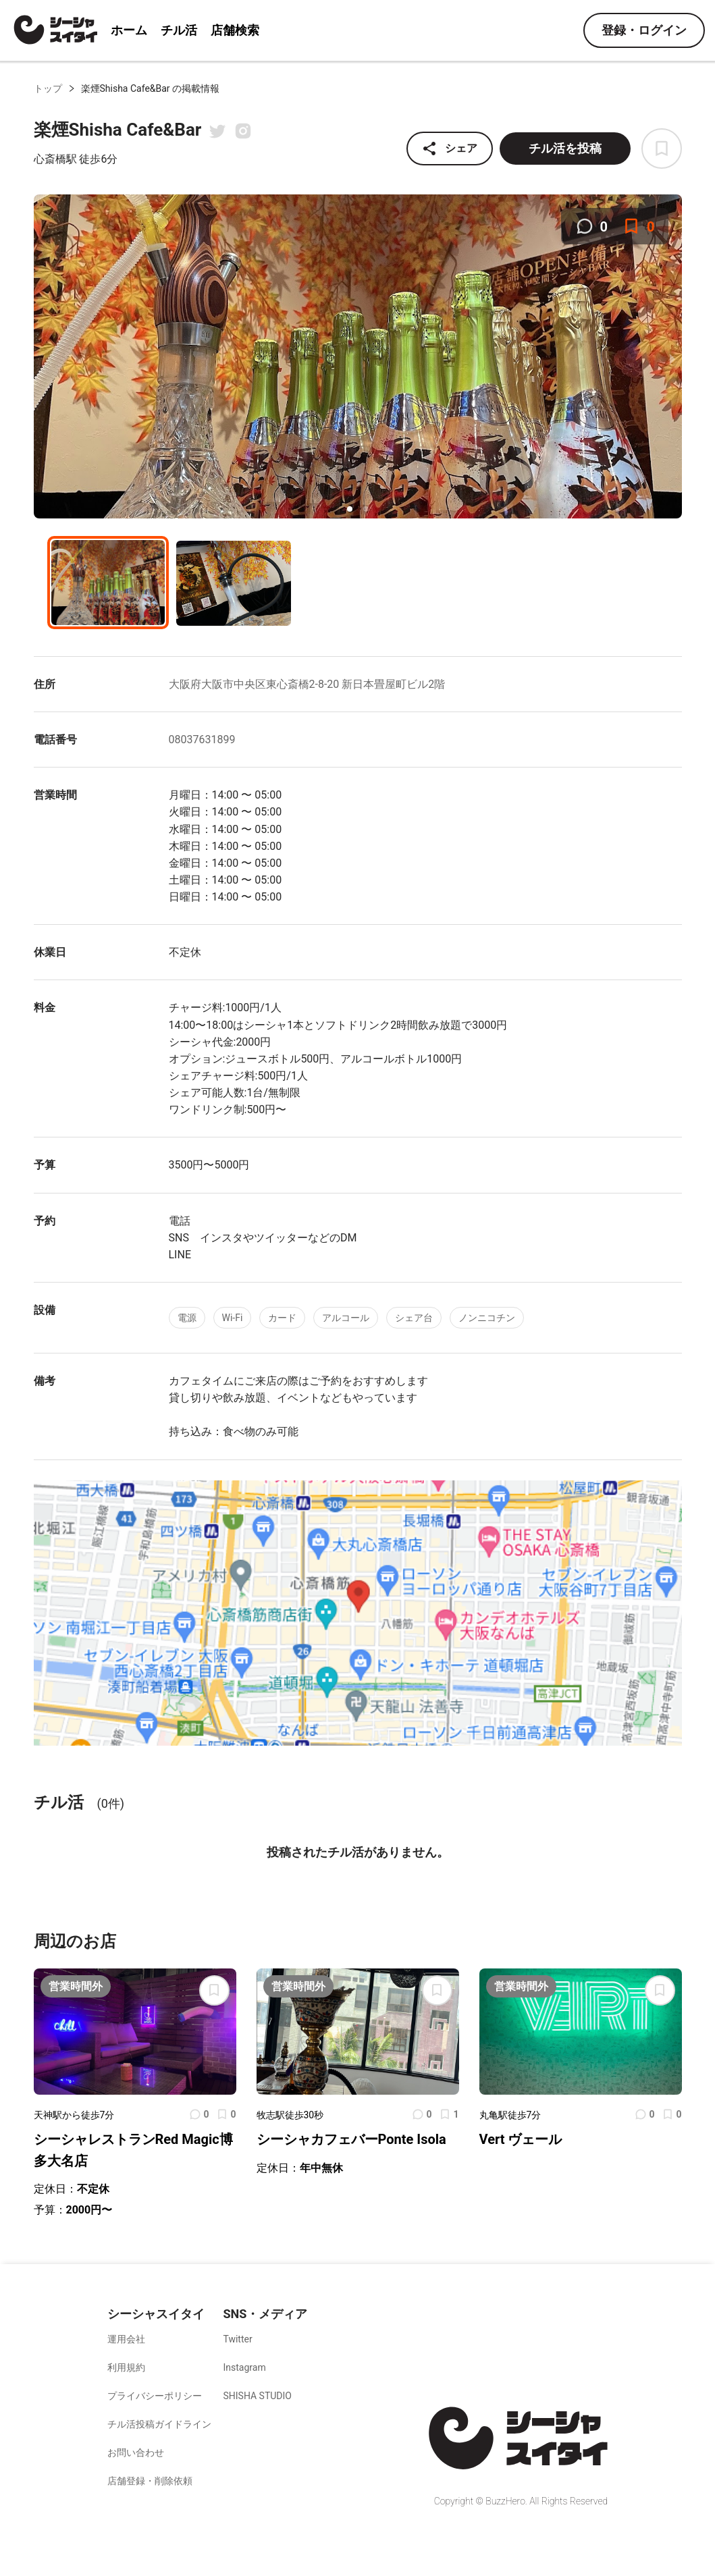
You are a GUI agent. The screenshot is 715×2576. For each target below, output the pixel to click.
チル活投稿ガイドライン (159, 2424)
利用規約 (126, 2367)
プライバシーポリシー (154, 2395)
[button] (349, 509)
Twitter (237, 2339)
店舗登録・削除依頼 (149, 2480)
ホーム (129, 30)
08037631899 (202, 739)
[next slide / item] (672, 358)
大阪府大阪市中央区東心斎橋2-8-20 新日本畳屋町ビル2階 (307, 684)
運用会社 (126, 2339)
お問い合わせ (135, 2452)
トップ (48, 88)
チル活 (179, 30)
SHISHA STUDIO (257, 2395)
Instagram (244, 2367)
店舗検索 (235, 30)
